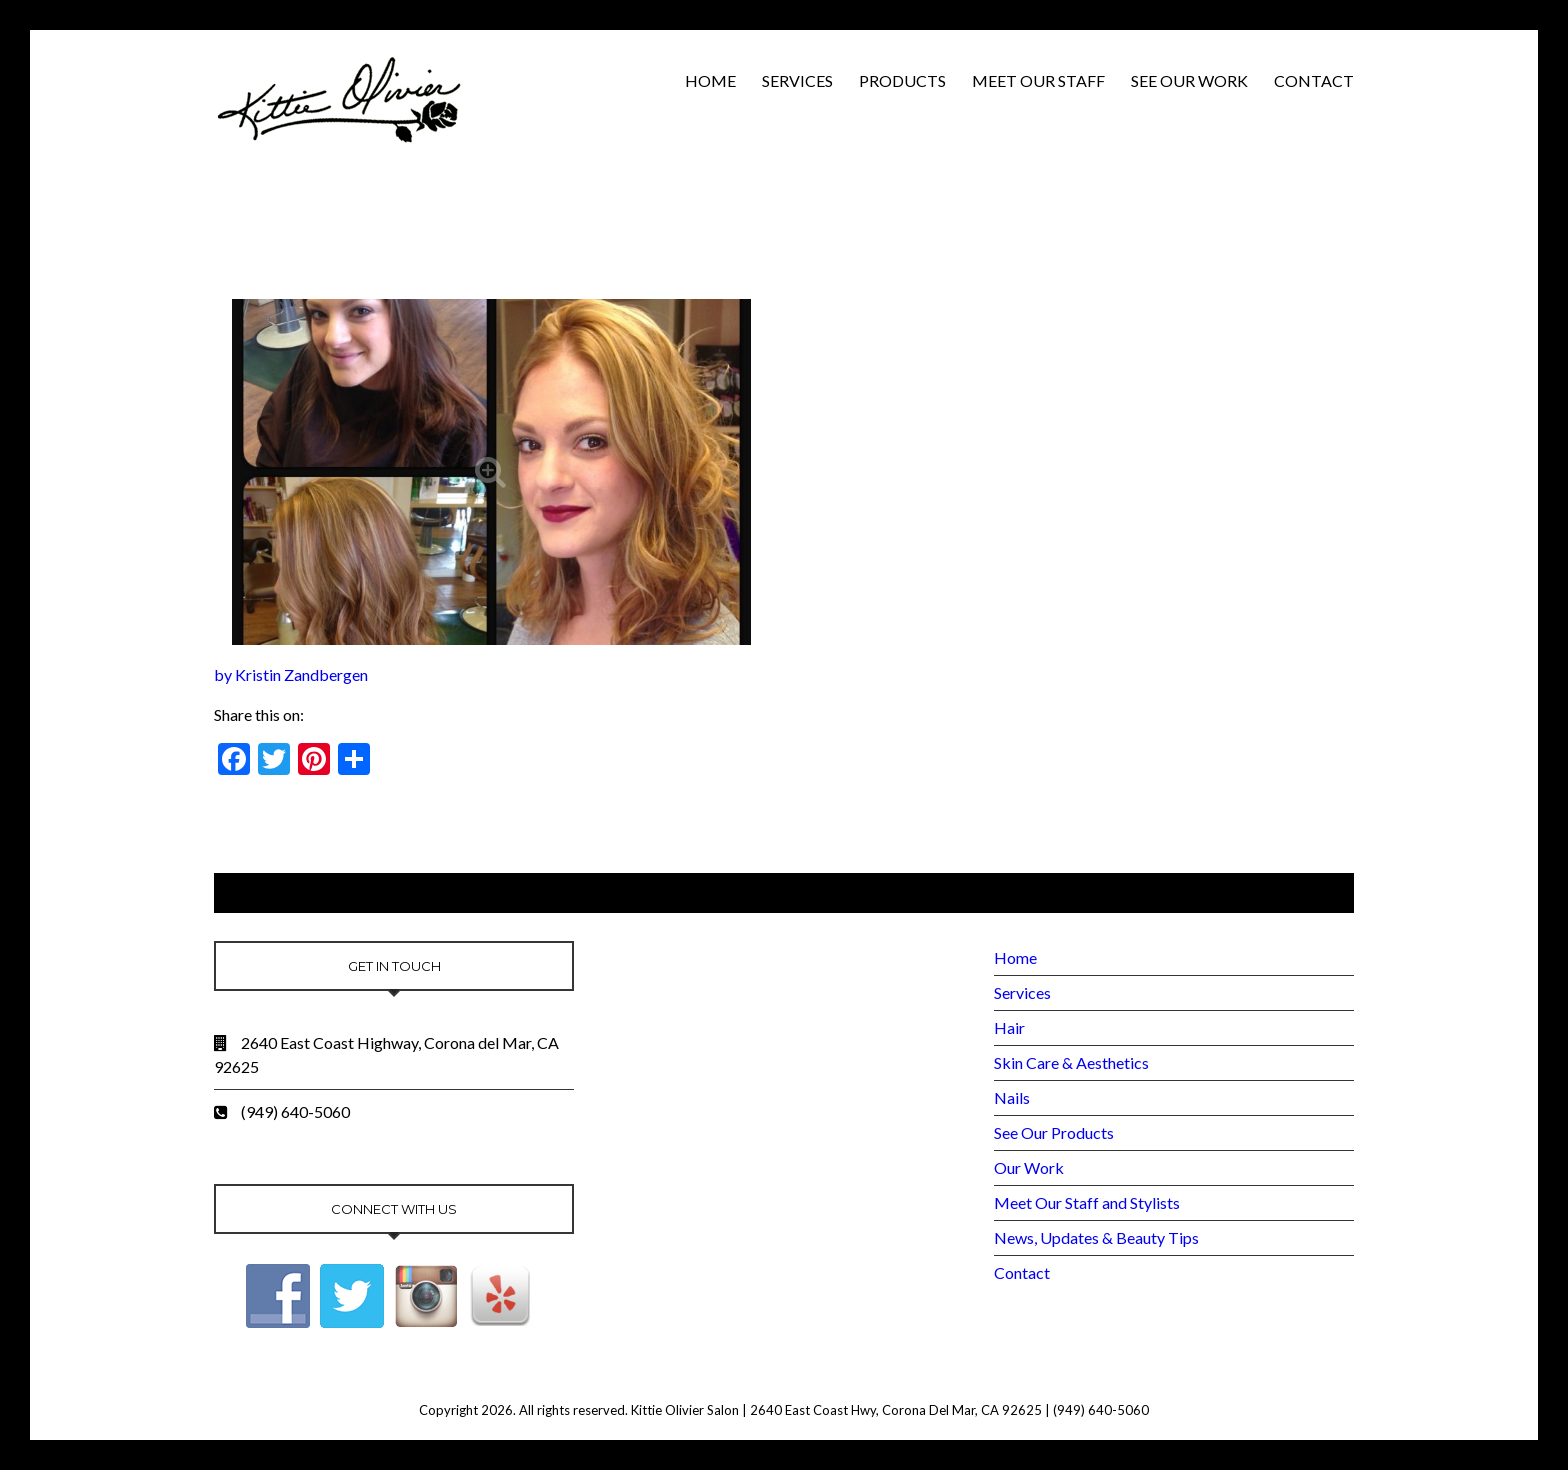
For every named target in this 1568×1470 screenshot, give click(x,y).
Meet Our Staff (1038, 80)
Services (797, 80)
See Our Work (1189, 80)
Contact (1314, 80)
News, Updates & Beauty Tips (1096, 1237)
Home (710, 80)
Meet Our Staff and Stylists (1087, 1202)
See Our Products (1054, 1132)
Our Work (1029, 1167)
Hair (1009, 1027)
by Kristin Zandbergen (291, 674)
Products (902, 80)
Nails (1012, 1097)
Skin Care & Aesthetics (1071, 1062)
